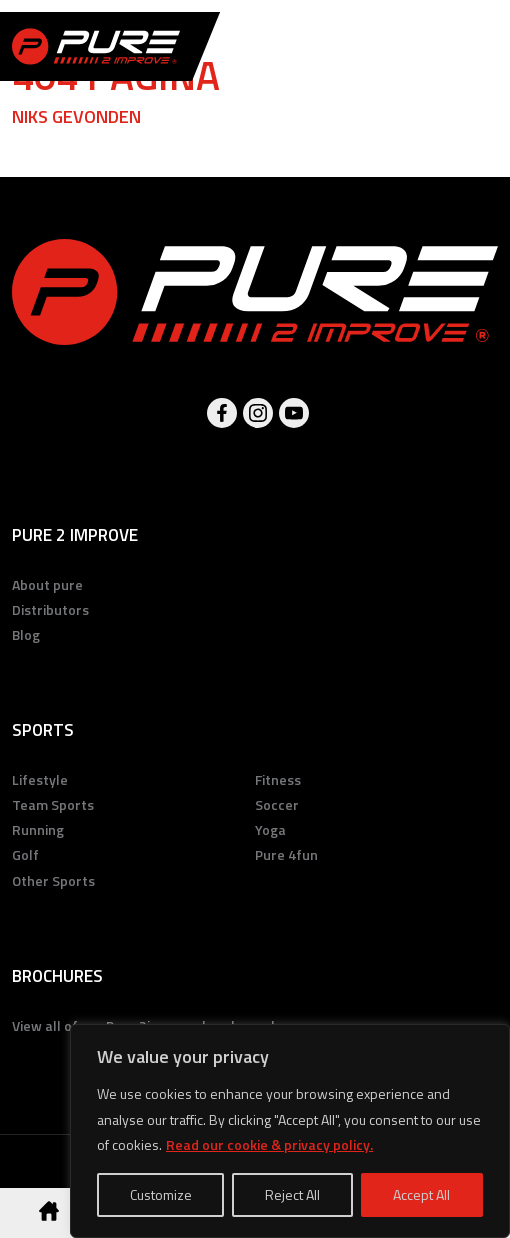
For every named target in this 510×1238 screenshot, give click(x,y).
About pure (47, 584)
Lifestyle (40, 779)
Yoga (270, 829)
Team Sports (53, 804)
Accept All (421, 1194)
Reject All (292, 1194)
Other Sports (53, 880)
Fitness (278, 779)
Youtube (294, 413)
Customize (161, 1194)
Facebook (222, 413)
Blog (26, 634)
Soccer (277, 804)
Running (38, 829)
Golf (25, 854)
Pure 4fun (286, 854)
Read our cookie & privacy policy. (269, 1144)
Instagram (258, 413)
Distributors (50, 609)
